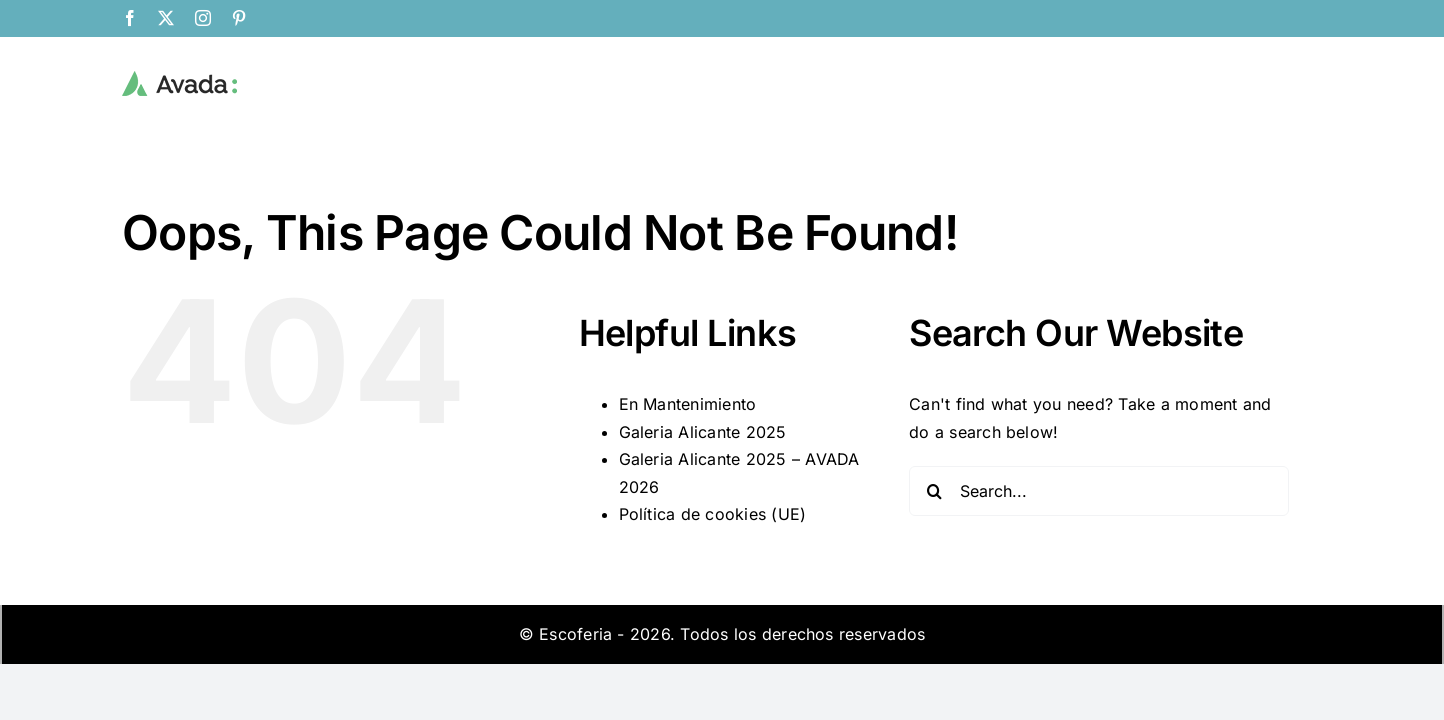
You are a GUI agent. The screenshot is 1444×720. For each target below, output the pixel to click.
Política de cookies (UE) (713, 514)
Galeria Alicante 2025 (703, 432)
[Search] (934, 491)
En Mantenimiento (688, 404)
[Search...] (1099, 491)
